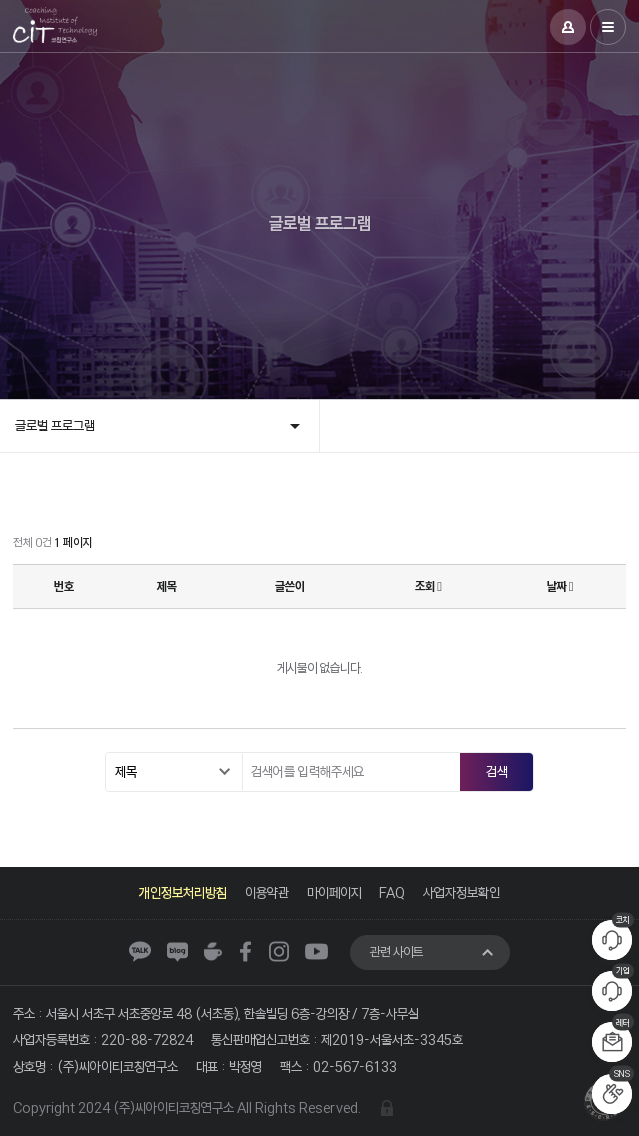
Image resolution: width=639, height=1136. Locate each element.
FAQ (393, 892)
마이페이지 (334, 892)
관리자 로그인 (387, 1108)
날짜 (560, 586)
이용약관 (267, 892)
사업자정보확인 (462, 892)
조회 (428, 586)
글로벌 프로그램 (55, 425)
